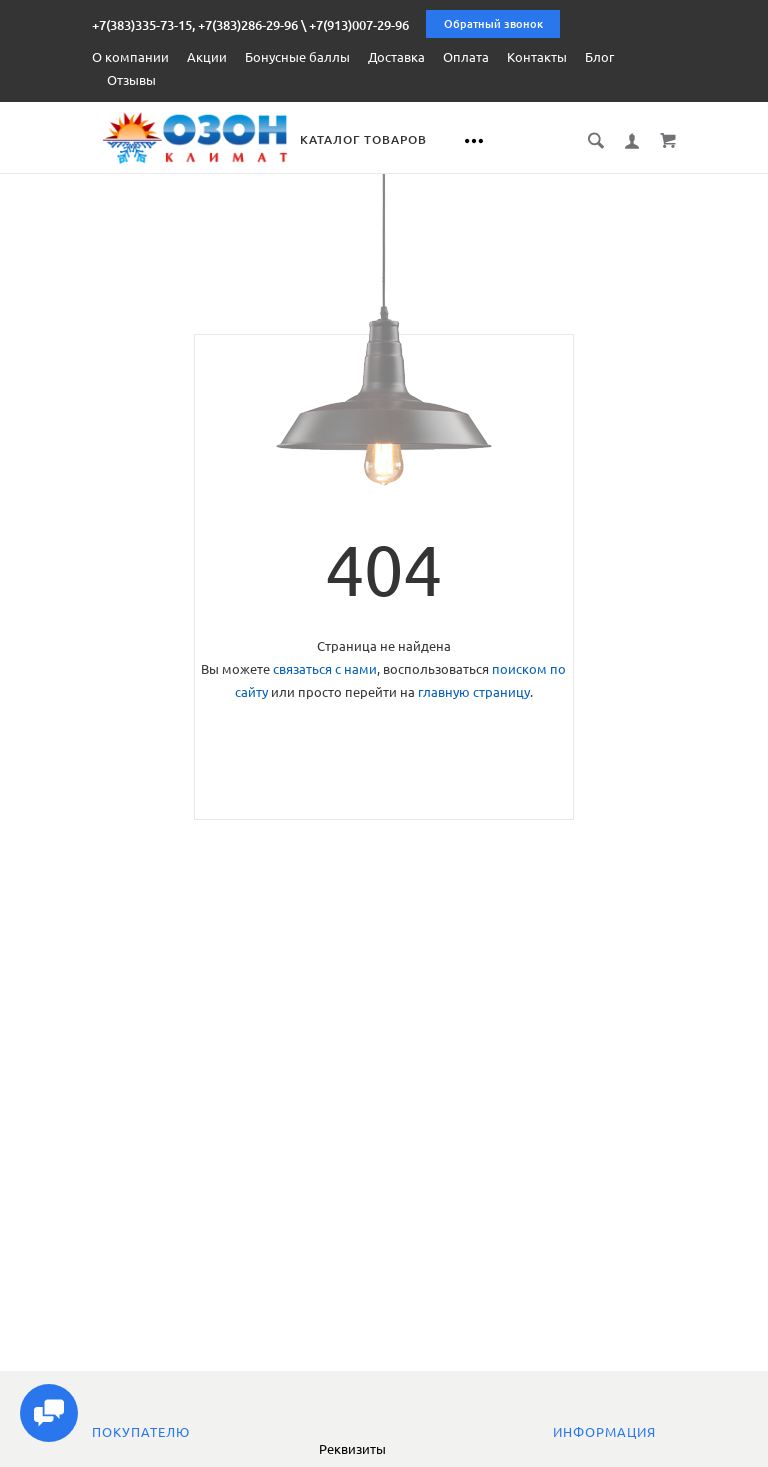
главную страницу (474, 691)
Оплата (466, 57)
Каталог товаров (385, 139)
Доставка (396, 57)
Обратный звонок (493, 24)
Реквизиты (352, 1449)
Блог (599, 57)
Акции (207, 57)
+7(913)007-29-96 (359, 25)
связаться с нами (325, 668)
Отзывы (131, 80)
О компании (130, 57)
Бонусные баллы (297, 57)
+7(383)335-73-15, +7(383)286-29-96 (195, 25)
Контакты (537, 57)
